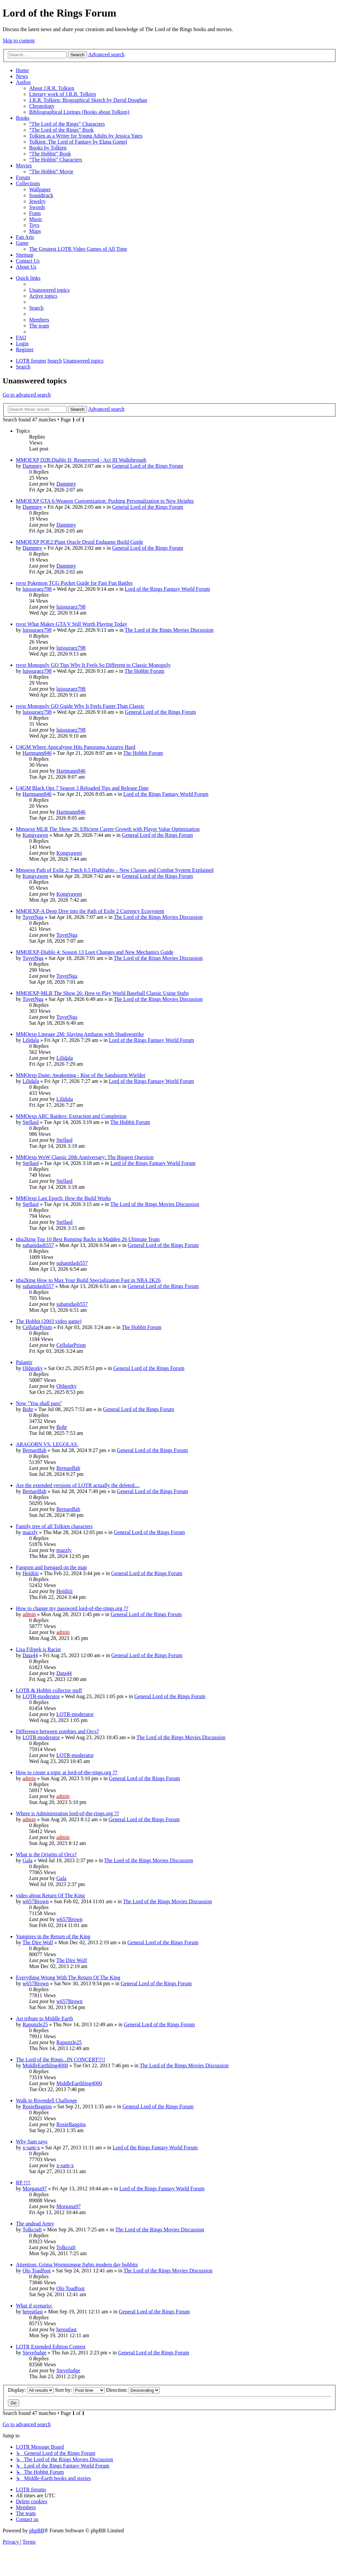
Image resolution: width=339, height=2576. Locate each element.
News (22, 76)
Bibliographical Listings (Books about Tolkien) (79, 112)
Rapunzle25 (35, 2024)
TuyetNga (33, 917)
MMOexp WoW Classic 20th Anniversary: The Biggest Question (85, 1157)
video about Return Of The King (50, 1895)
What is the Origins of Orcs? (46, 1854)
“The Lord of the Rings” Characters (67, 124)
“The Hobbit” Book (50, 153)
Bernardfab (34, 1450)
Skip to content (19, 40)
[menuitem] (49, 290)
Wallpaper (40, 189)
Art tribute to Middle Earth (44, 2018)
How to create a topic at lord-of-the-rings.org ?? (66, 1772)
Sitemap (24, 255)
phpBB (36, 2530)
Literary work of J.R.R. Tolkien (62, 94)
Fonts (35, 213)
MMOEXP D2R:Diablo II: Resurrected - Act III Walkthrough (81, 460)
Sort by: (80, 2390)
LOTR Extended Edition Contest (50, 2346)
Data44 (30, 1655)
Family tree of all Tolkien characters (54, 1526)
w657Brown (36, 1901)
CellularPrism (37, 1327)
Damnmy (32, 466)
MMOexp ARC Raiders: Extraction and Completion (71, 1116)
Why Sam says (31, 2141)
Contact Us (28, 261)
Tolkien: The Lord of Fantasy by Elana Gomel (78, 142)
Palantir (24, 1362)
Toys (34, 225)
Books (22, 118)
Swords (37, 207)
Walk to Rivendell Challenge (46, 2100)
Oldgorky (33, 1368)
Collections (28, 183)
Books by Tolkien (48, 147)
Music (35, 219)
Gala (27, 1860)
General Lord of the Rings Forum (147, 466)
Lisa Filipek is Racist (38, 1649)
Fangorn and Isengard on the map (51, 1567)
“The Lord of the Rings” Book (61, 130)
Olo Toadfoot (37, 2270)
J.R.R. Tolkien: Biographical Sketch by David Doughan (88, 100)
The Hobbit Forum (144, 671)
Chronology (41, 106)
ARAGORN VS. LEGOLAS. (47, 1444)
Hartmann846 (37, 753)
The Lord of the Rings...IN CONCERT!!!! (60, 2059)
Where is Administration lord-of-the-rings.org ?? (67, 1813)
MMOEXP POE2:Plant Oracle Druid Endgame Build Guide (79, 542)
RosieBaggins (37, 2106)
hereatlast (33, 2311)
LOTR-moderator (41, 1696)
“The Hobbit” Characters (55, 159)
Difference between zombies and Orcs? (57, 1731)
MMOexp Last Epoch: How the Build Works (63, 1198)
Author (23, 82)
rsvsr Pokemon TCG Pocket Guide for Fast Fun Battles (74, 583)
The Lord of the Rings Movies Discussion (169, 630)
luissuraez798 (37, 589)
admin (29, 1614)
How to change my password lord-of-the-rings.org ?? (72, 1608)
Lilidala (31, 1040)
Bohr (28, 1409)
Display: (31, 2390)
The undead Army (35, 2223)
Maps (35, 231)
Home (22, 70)
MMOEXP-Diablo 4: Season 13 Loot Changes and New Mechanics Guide (94, 952)
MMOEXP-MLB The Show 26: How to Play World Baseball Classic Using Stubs (102, 993)
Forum (23, 177)
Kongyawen (35, 835)
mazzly (30, 1532)
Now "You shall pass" (39, 1403)
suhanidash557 (38, 1245)
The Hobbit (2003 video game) (48, 1321)
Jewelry (37, 201)
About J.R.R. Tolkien (51, 88)
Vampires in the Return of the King (53, 1936)
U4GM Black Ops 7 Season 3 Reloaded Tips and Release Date (82, 788)
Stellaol (31, 1122)
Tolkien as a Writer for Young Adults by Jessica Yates (85, 136)
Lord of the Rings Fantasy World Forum (167, 589)
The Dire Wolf (38, 1942)
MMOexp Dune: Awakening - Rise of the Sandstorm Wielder (80, 1075)
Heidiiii (31, 1573)
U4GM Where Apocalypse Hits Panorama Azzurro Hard (75, 747)
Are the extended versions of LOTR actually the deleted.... (78, 1485)
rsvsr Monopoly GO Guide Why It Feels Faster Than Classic (80, 706)
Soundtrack (41, 195)
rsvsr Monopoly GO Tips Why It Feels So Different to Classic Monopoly (93, 665)
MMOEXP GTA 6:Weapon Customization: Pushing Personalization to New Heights (105, 501)
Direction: (133, 2390)
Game (22, 243)
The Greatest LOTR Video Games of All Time (78, 249)
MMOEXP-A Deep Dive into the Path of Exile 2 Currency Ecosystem (90, 911)
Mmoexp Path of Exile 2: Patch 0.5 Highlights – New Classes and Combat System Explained (115, 870)
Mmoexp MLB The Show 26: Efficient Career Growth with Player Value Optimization (108, 829)
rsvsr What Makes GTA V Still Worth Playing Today (71, 624)
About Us (26, 267)
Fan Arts (25, 237)
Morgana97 (35, 2188)
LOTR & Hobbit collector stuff (49, 1690)
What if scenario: (34, 2305)
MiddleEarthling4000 (45, 2065)
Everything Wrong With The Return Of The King (68, 1977)
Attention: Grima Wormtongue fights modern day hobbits (77, 2264)
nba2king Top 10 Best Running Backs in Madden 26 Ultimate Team (88, 1239)
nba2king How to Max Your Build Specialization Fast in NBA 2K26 (88, 1280)
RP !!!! (23, 2182)
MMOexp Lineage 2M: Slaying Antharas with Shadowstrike (80, 1034)
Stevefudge (34, 2352)
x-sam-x (31, 2147)
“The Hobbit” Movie (51, 171)
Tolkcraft (32, 2229)
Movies (24, 165)
